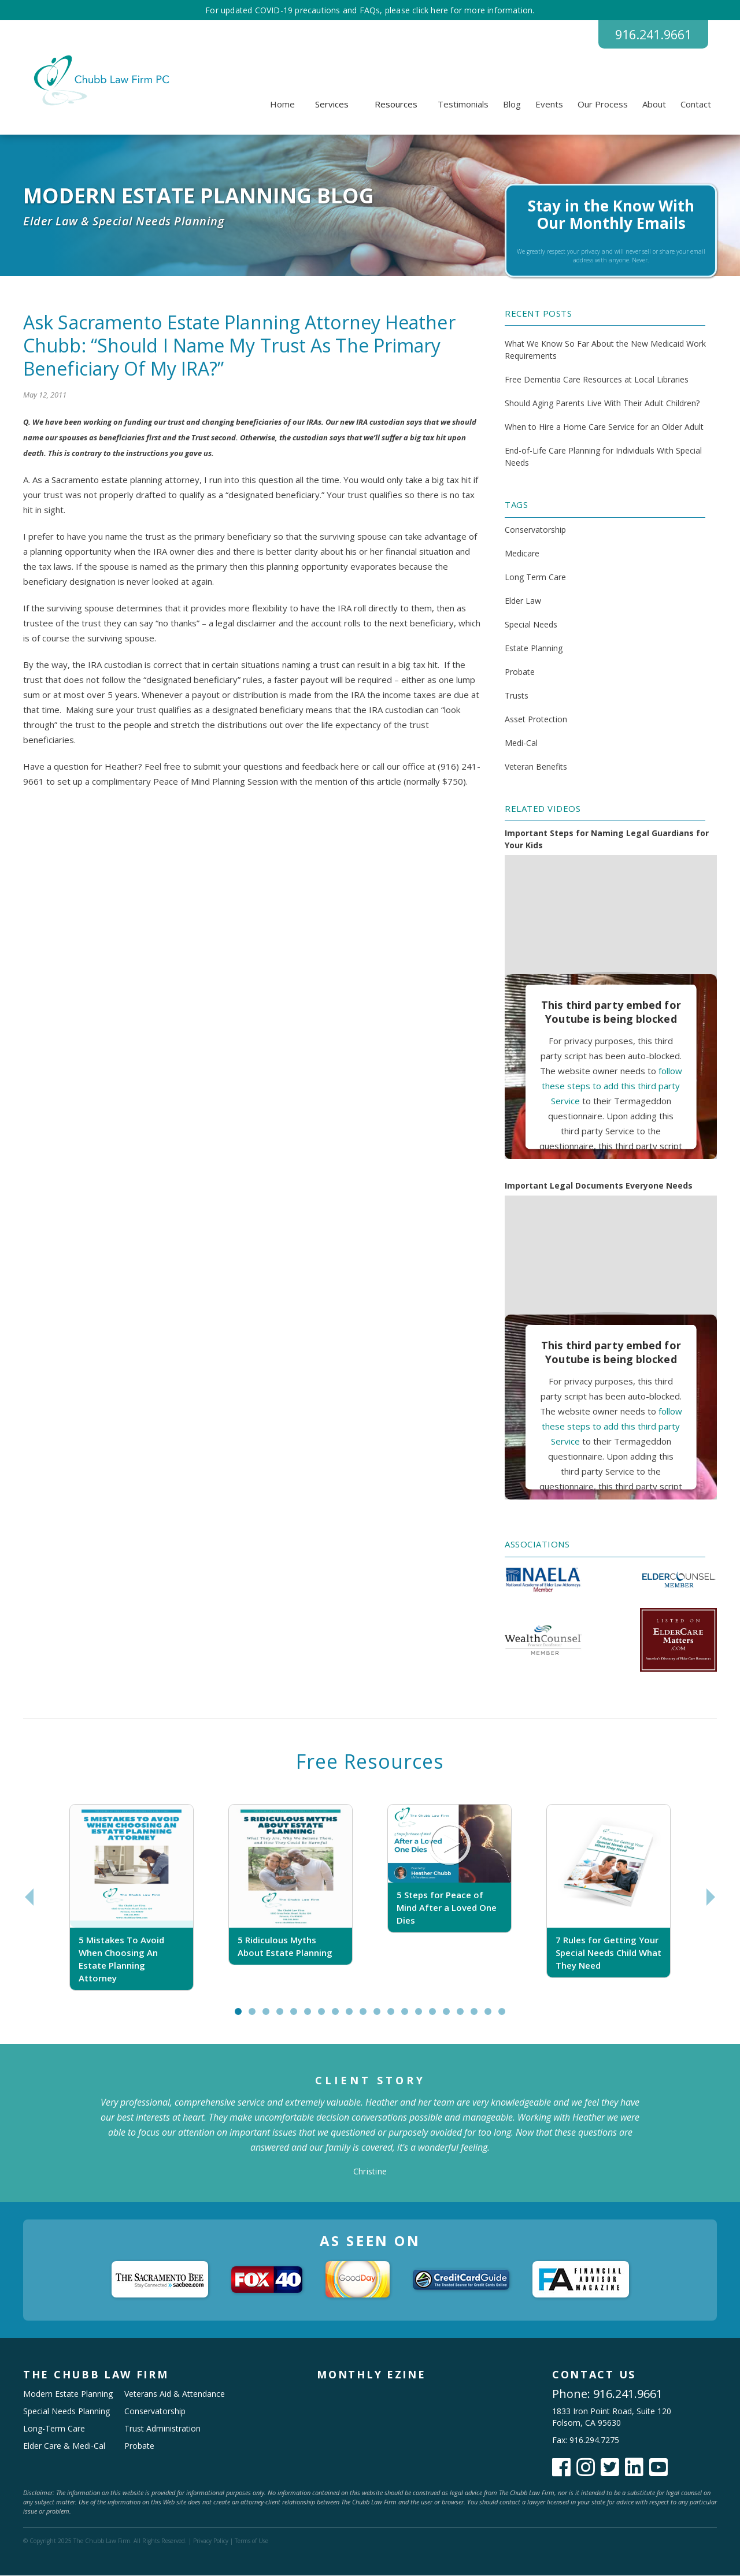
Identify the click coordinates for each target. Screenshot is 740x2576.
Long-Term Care (54, 2428)
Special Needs (531, 624)
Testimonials (463, 104)
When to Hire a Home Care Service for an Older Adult (604, 427)
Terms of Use (251, 2541)
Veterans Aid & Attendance (174, 2394)
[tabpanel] (131, 1898)
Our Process (603, 104)
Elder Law (523, 601)
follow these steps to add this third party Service (612, 1086)
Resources (396, 104)
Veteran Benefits (536, 767)
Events (549, 104)
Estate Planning (534, 648)
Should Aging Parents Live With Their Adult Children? (602, 403)
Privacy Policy (210, 2541)
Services (332, 104)
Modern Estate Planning (68, 2394)
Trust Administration (162, 2428)
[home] (99, 81)
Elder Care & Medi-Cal (64, 2446)
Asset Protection (536, 719)
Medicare (522, 553)
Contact (695, 104)
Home (282, 104)
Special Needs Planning (66, 2411)
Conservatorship (535, 530)
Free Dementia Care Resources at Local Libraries (597, 379)
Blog (512, 104)
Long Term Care (535, 577)
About (654, 104)
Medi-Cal (521, 743)
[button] (332, 104)
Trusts (516, 696)
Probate (520, 672)
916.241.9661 (650, 34)
